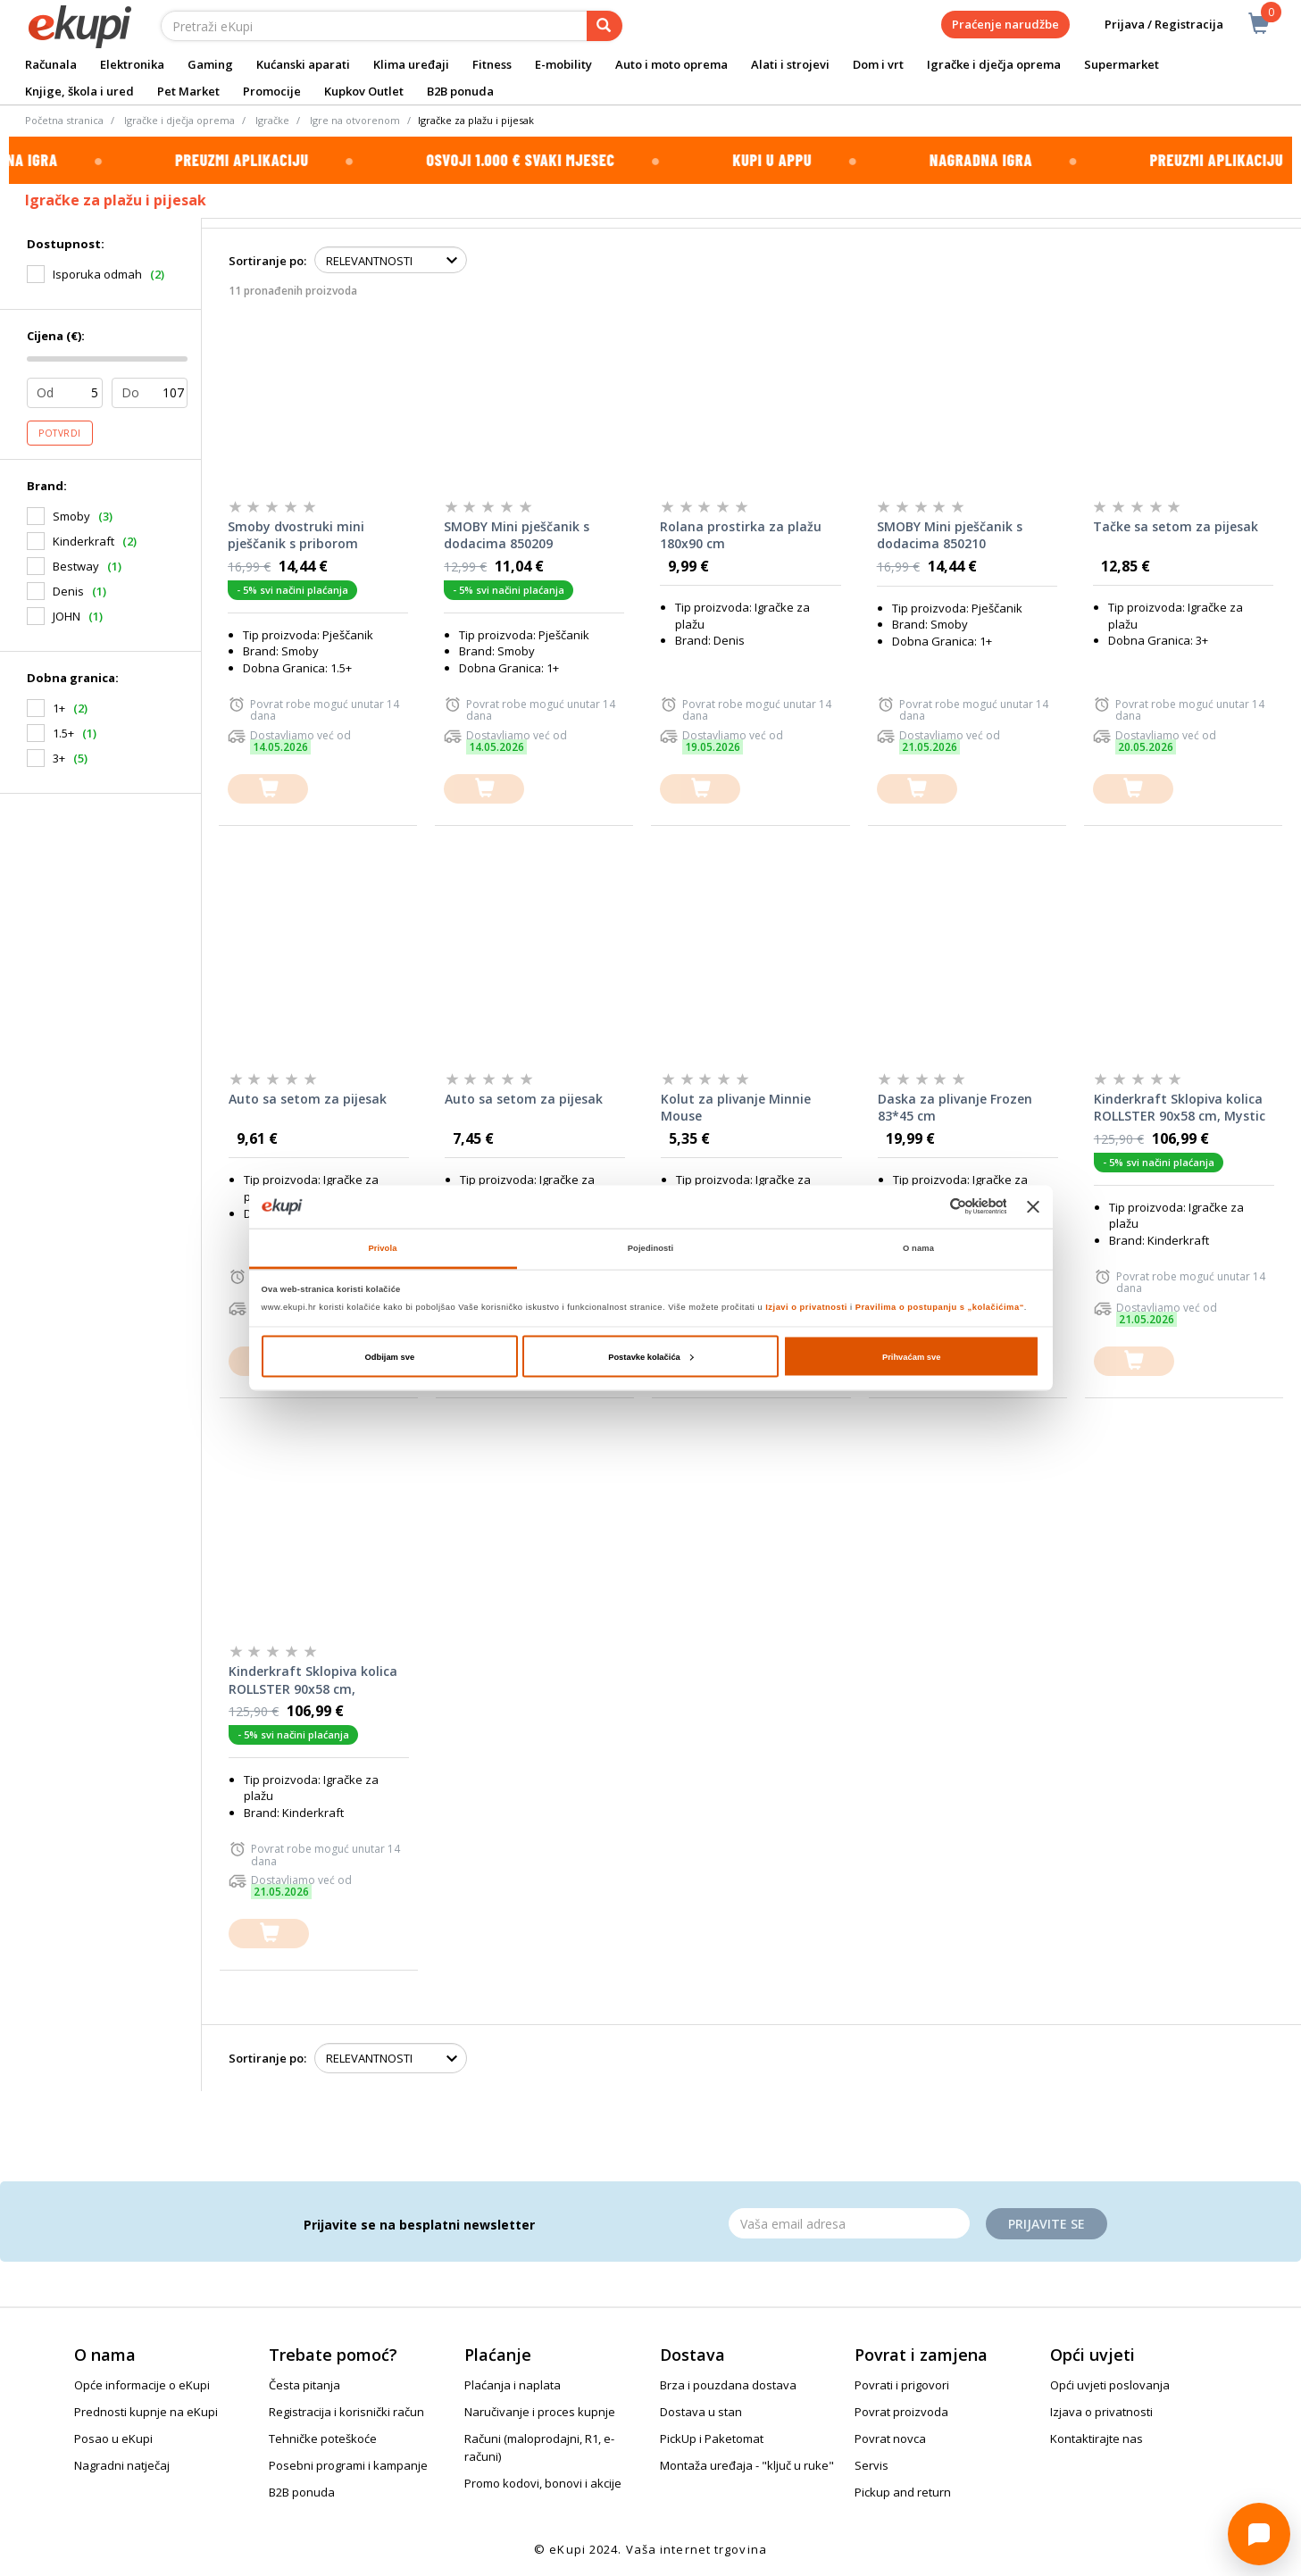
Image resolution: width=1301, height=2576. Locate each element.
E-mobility (563, 64)
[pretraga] (604, 26)
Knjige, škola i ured (79, 91)
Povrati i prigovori (902, 2385)
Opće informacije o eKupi (142, 2385)
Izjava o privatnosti (1101, 2412)
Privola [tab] (383, 1248)
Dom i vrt (878, 64)
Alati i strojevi (790, 64)
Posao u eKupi (113, 2438)
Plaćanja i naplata (512, 2385)
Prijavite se (1046, 2223)
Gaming (210, 64)
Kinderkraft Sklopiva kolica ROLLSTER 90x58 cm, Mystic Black (1179, 1108)
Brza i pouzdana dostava (728, 2385)
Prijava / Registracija (1151, 24)
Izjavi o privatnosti (806, 1307)
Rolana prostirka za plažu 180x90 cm (740, 535)
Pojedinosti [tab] (651, 1248)
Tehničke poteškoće (323, 2438)
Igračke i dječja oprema (994, 64)
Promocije (272, 91)
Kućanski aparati (303, 64)
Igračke (272, 120)
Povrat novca (890, 2438)
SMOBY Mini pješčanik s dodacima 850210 (949, 535)
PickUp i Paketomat (711, 2438)
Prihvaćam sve (911, 1356)
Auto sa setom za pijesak (308, 1098)
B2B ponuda (460, 91)
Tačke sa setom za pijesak (1175, 526)
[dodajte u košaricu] (268, 789)
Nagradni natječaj (122, 2465)
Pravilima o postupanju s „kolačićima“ (939, 1307)
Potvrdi (59, 433)
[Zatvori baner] (1033, 1206)
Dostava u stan (701, 2412)
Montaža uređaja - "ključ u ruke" (747, 2465)
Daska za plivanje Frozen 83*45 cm (955, 1107)
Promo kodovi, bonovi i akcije (542, 2483)
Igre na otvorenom (355, 120)
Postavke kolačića (651, 1356)
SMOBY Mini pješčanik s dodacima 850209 (516, 535)
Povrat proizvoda (901, 2412)
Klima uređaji (411, 64)
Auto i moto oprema (671, 64)
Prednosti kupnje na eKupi (146, 2412)
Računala (51, 64)
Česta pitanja (304, 2385)
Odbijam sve (389, 1356)
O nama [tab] (918, 1248)
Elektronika (132, 64)
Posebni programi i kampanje (348, 2465)
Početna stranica (64, 120)
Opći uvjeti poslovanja (1110, 2385)
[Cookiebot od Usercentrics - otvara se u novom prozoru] (928, 1206)
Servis (871, 2465)
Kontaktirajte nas (1096, 2438)
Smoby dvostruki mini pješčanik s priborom (296, 535)
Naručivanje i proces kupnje (539, 2412)
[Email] (849, 2223)
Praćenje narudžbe (1005, 24)
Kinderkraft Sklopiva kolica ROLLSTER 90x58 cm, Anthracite (313, 1680)
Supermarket (1121, 64)
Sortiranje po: (267, 261)
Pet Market (188, 91)
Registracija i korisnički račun (346, 2412)
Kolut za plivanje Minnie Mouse (736, 1107)
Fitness (492, 64)
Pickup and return (903, 2492)
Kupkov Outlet (364, 91)
